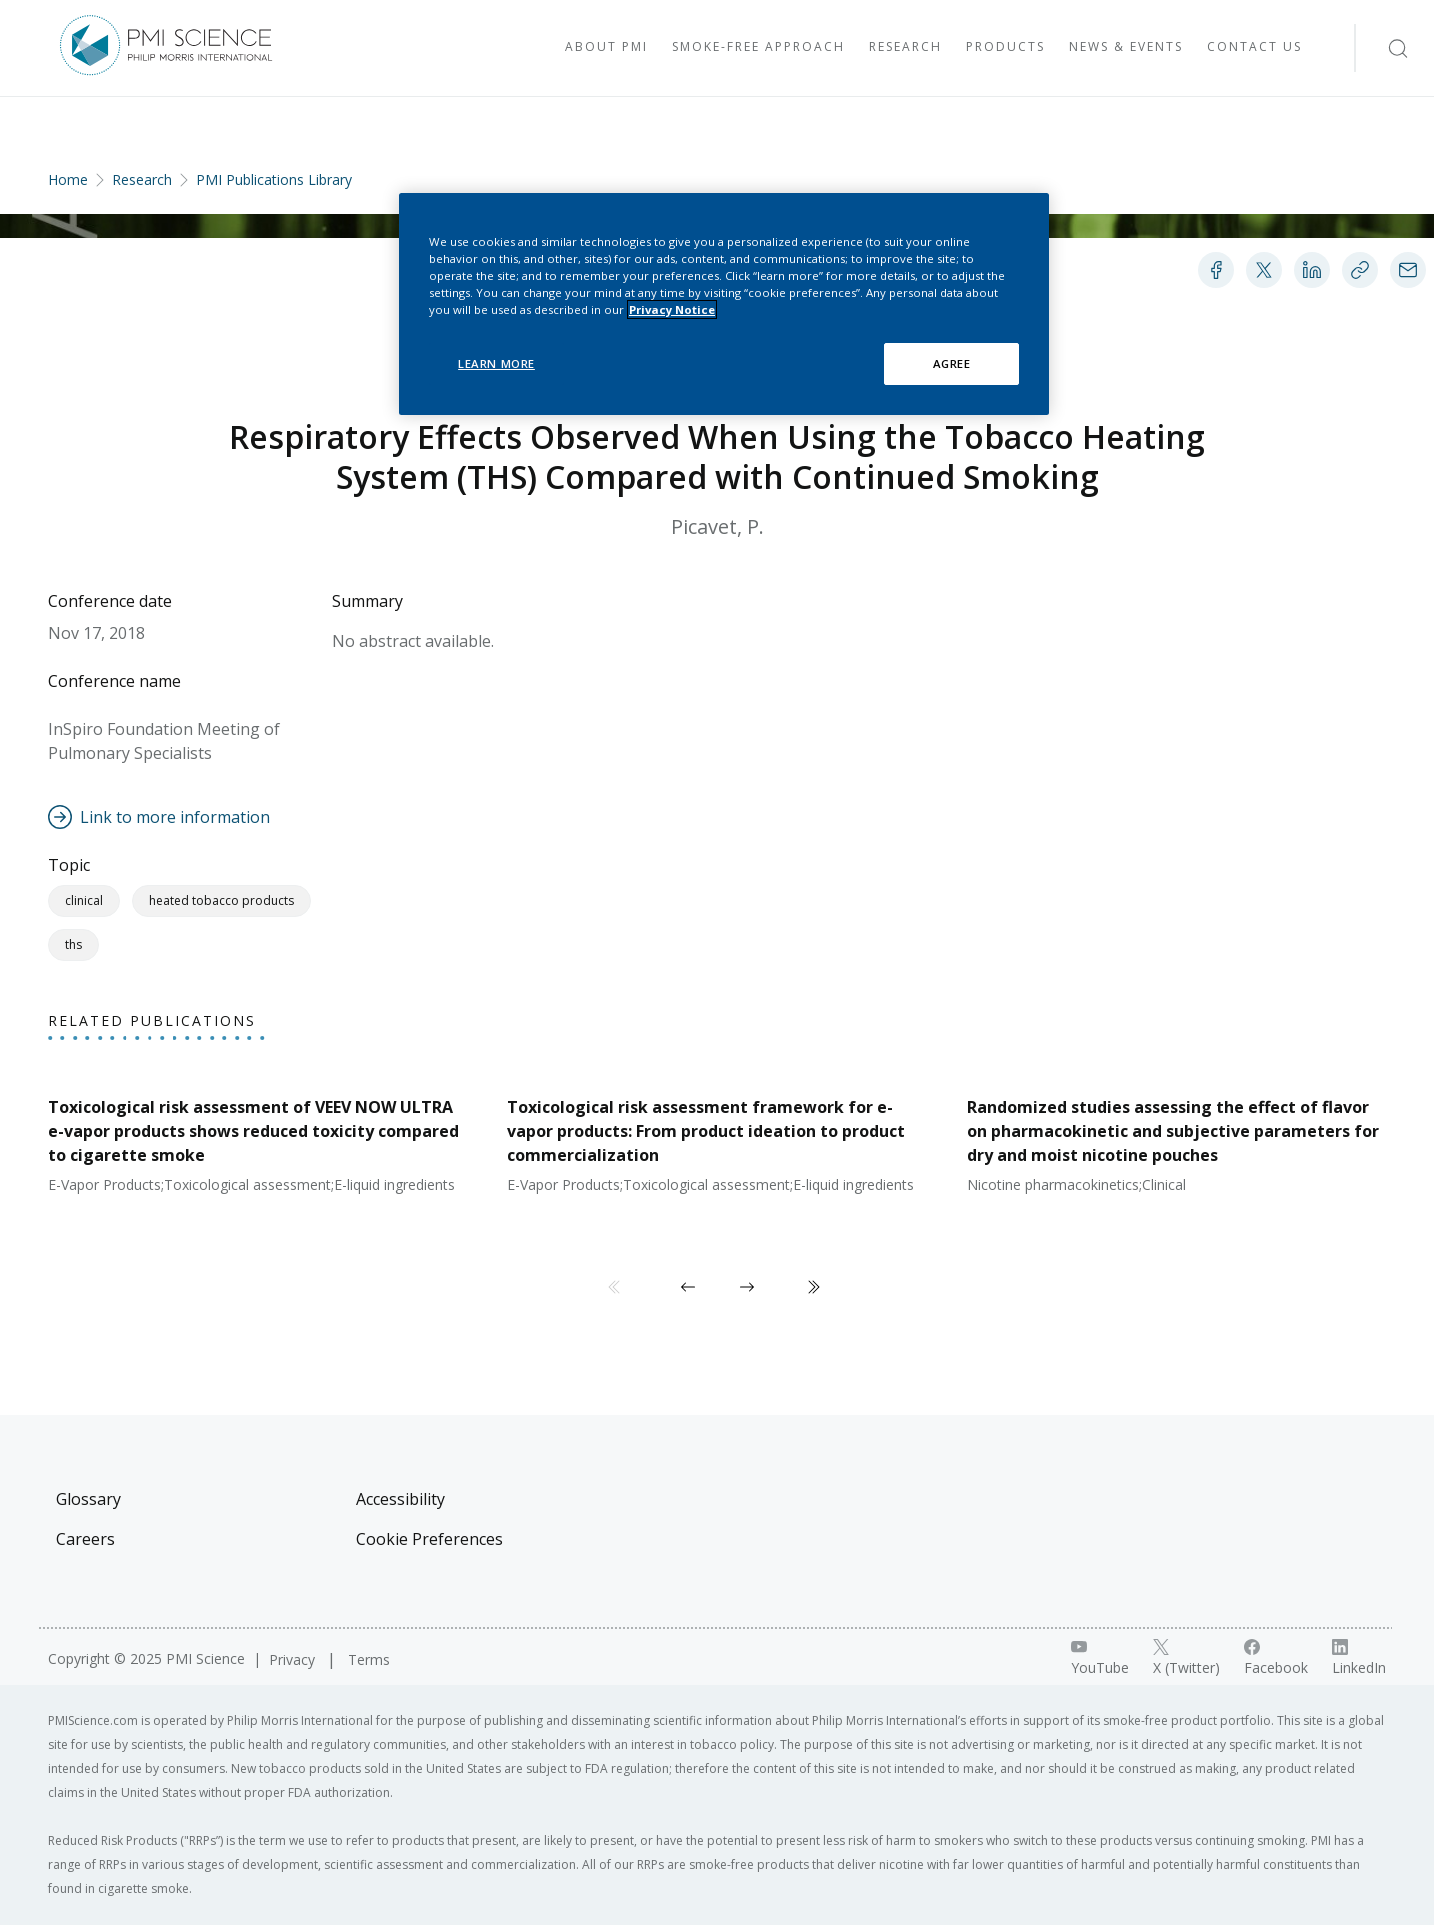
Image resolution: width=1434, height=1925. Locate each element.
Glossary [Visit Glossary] (88, 1499)
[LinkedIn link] (1359, 1658)
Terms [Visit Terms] (369, 1659)
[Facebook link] (1276, 1658)
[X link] (1186, 1658)
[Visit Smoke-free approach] (758, 48)
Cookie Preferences (429, 1539)
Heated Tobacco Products (221, 900)
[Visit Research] (905, 48)
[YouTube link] (1100, 1658)
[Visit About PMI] (606, 48)
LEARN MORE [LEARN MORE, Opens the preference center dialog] (496, 363)
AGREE (952, 363)
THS (73, 944)
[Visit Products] (1005, 48)
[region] (724, 304)
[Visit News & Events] (1126, 48)
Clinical (84, 900)
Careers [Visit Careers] (85, 1539)
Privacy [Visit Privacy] (294, 1659)
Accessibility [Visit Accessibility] (400, 1499)
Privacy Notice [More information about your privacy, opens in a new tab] (672, 309)
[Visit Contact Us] (1254, 48)
